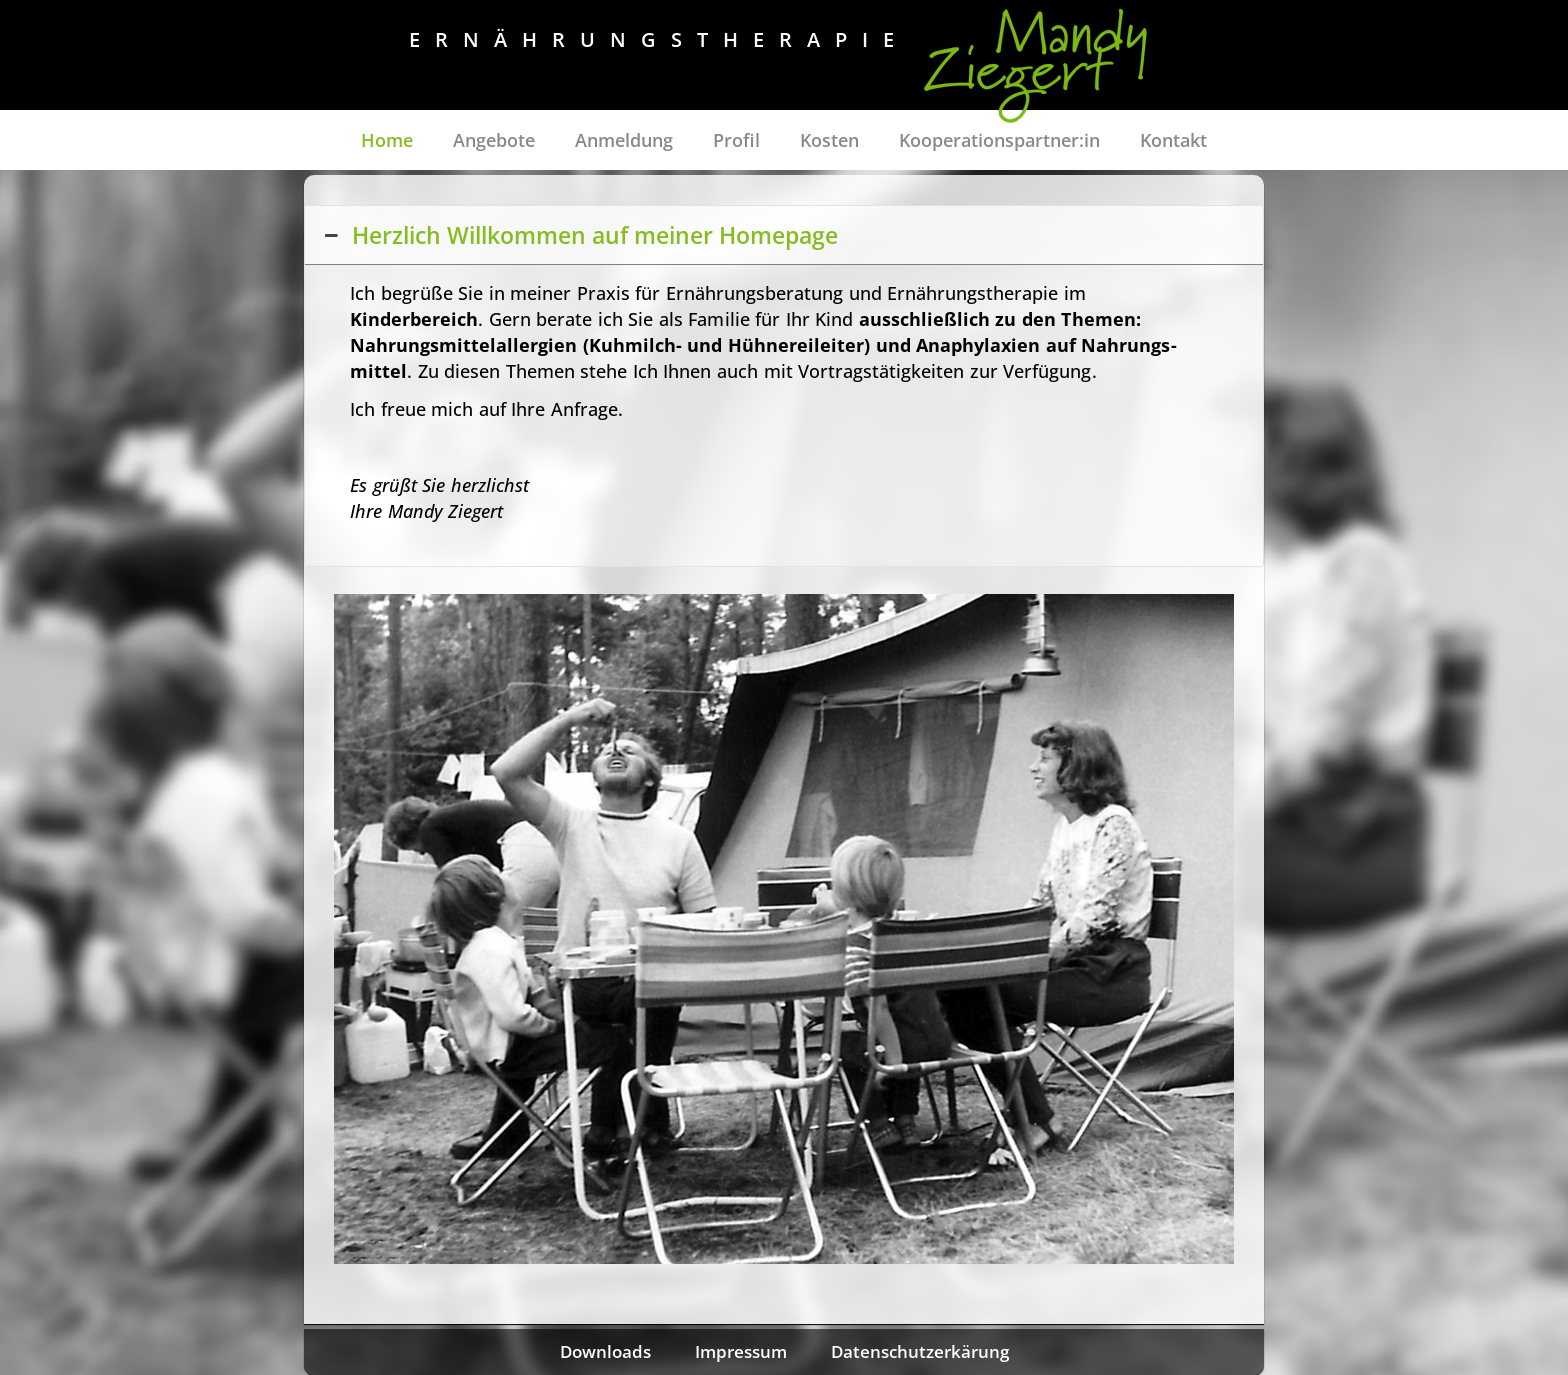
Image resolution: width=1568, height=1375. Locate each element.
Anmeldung (624, 140)
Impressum (741, 1351)
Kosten (829, 140)
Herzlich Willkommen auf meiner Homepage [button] (579, 235)
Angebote (494, 140)
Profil (736, 140)
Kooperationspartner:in (999, 140)
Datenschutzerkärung (920, 1351)
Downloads (605, 1351)
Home (387, 140)
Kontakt (1173, 140)
